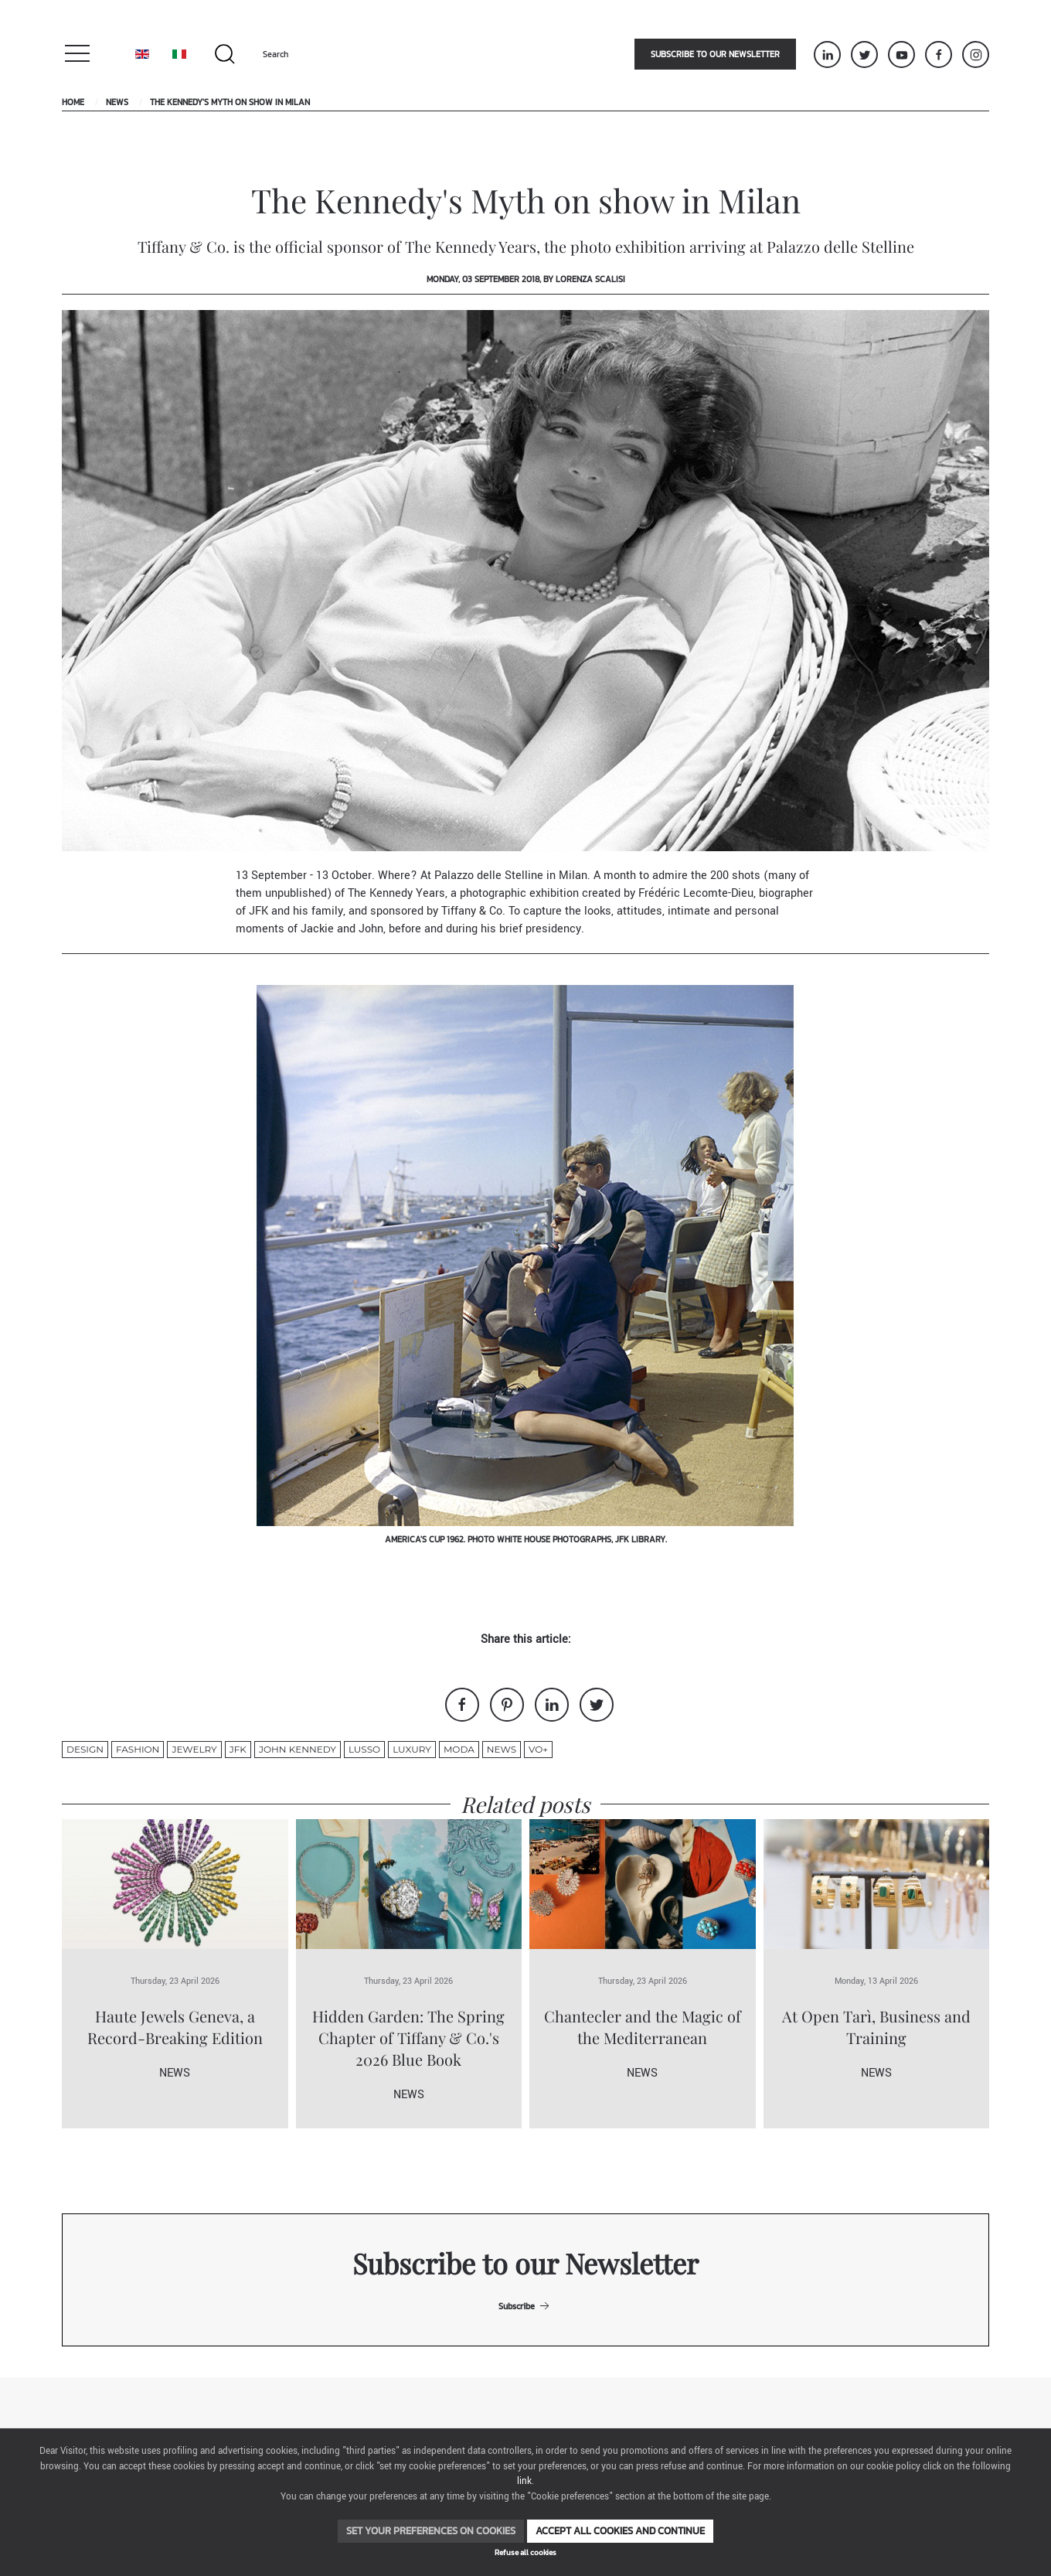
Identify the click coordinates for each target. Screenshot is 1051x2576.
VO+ (538, 1749)
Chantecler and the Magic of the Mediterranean (642, 2026)
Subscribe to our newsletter (715, 54)
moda (459, 1749)
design (85, 1749)
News (117, 102)
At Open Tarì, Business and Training (876, 2026)
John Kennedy (297, 1749)
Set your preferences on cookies (430, 2530)
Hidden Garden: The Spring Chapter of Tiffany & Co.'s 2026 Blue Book (408, 2037)
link (524, 2481)
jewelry (194, 1749)
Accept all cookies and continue (620, 2530)
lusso (364, 1749)
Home (73, 102)
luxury (412, 1749)
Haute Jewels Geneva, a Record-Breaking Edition (175, 2026)
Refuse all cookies (525, 2552)
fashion (137, 1749)
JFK (238, 1749)
